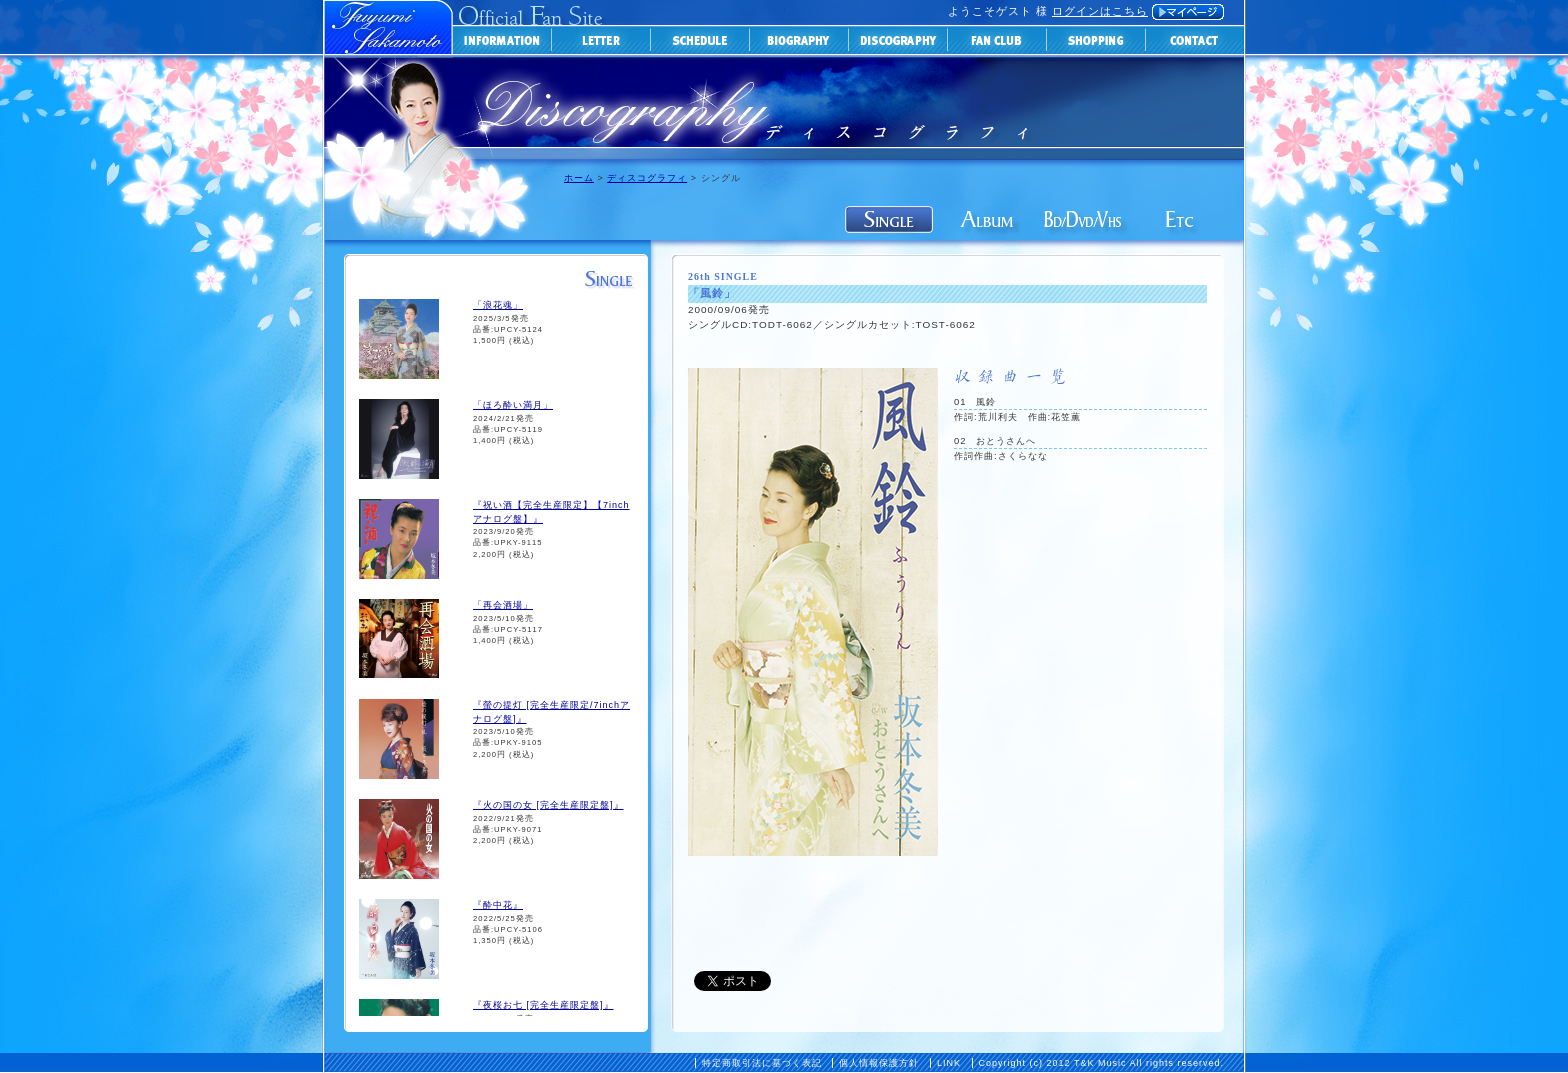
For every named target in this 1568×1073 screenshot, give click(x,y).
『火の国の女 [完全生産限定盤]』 (548, 805)
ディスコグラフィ (647, 178)
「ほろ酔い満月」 (513, 405)
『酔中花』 (498, 905)
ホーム (579, 178)
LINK (949, 1063)
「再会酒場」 (503, 605)
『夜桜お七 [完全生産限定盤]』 (543, 1005)
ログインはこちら (1100, 11)
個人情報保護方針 (879, 1063)
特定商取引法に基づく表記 (762, 1063)
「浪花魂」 (498, 305)
